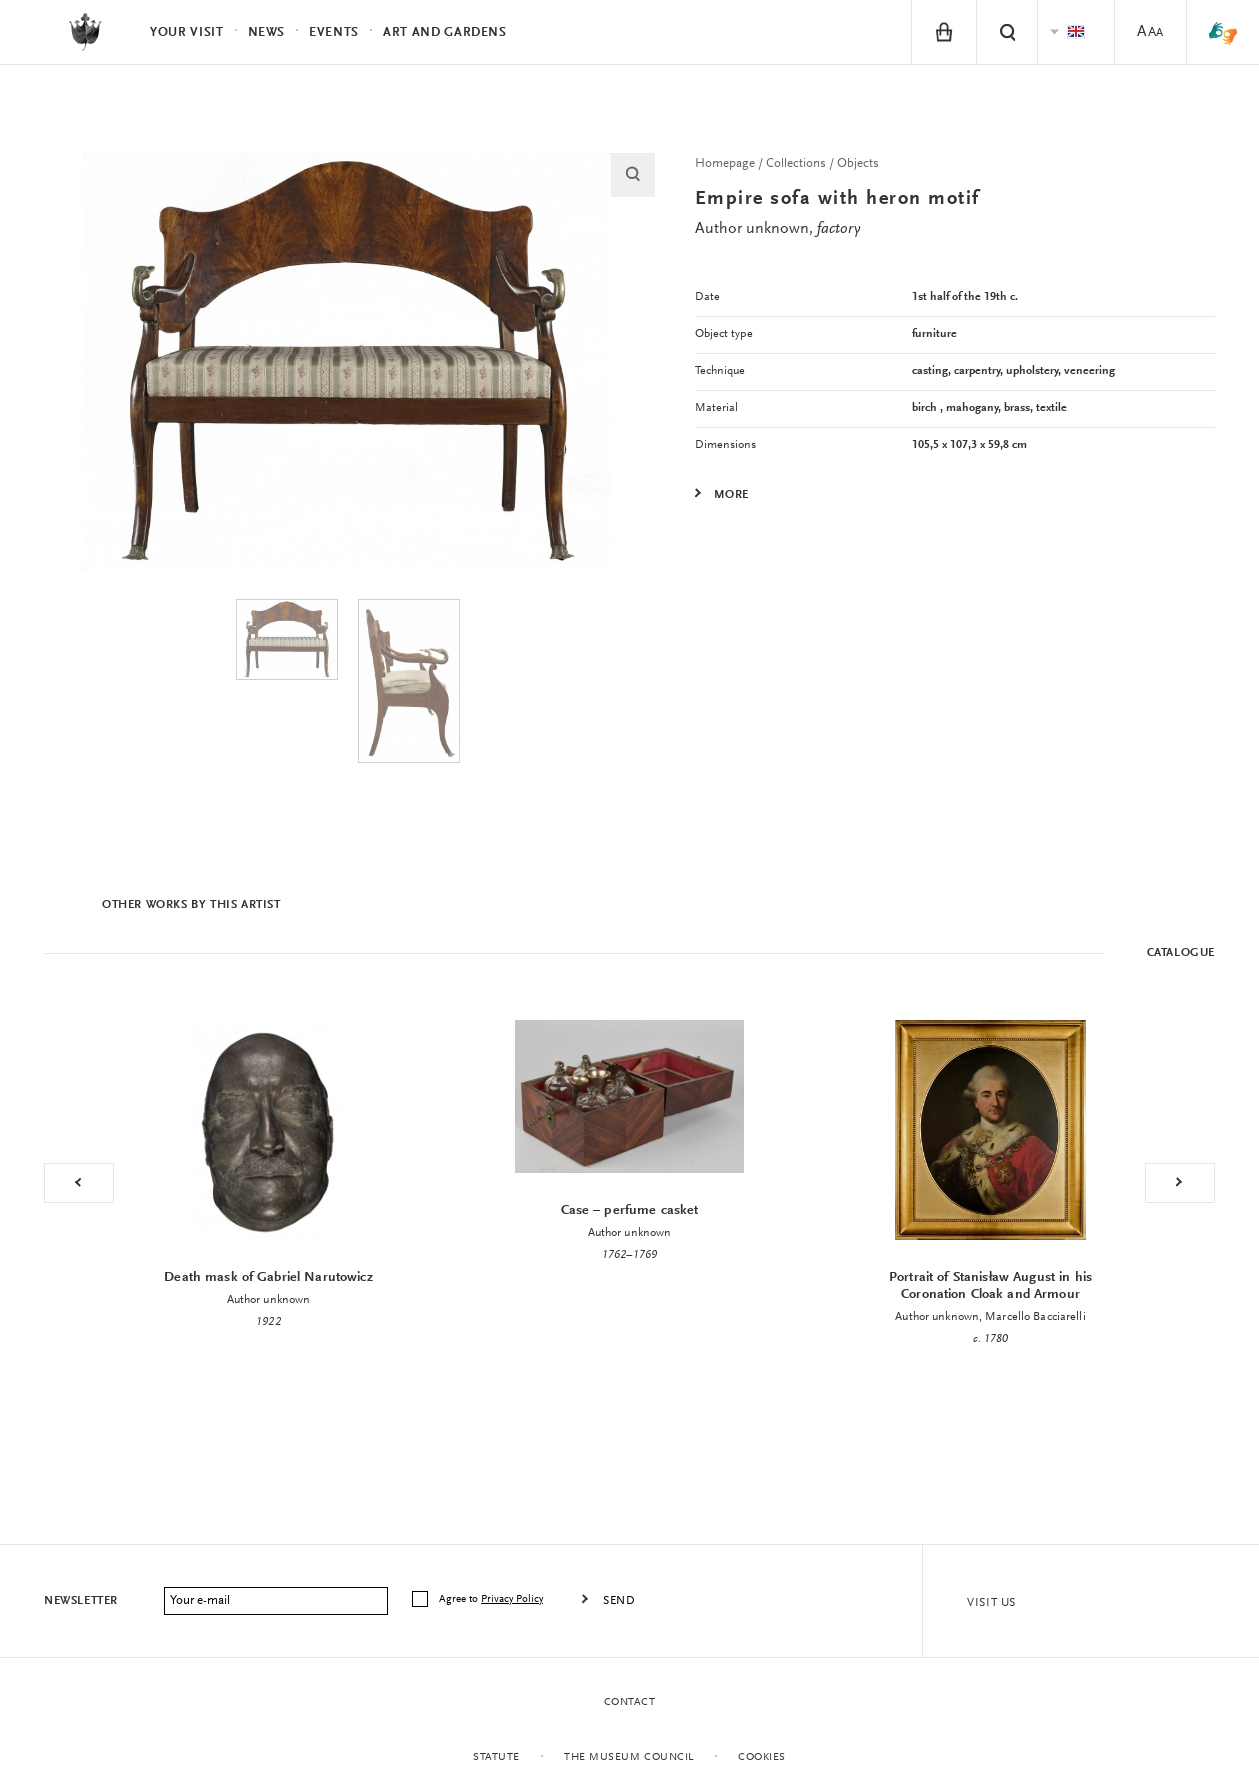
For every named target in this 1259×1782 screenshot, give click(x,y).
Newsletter (81, 1601)
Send (619, 1601)
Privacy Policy (512, 1599)
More (731, 495)
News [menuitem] (267, 32)
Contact (630, 1702)
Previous (79, 1183)
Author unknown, (777, 229)
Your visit (187, 32)
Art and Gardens (445, 32)
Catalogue (1181, 953)
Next (1180, 1183)
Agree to (492, 1599)
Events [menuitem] (334, 32)
